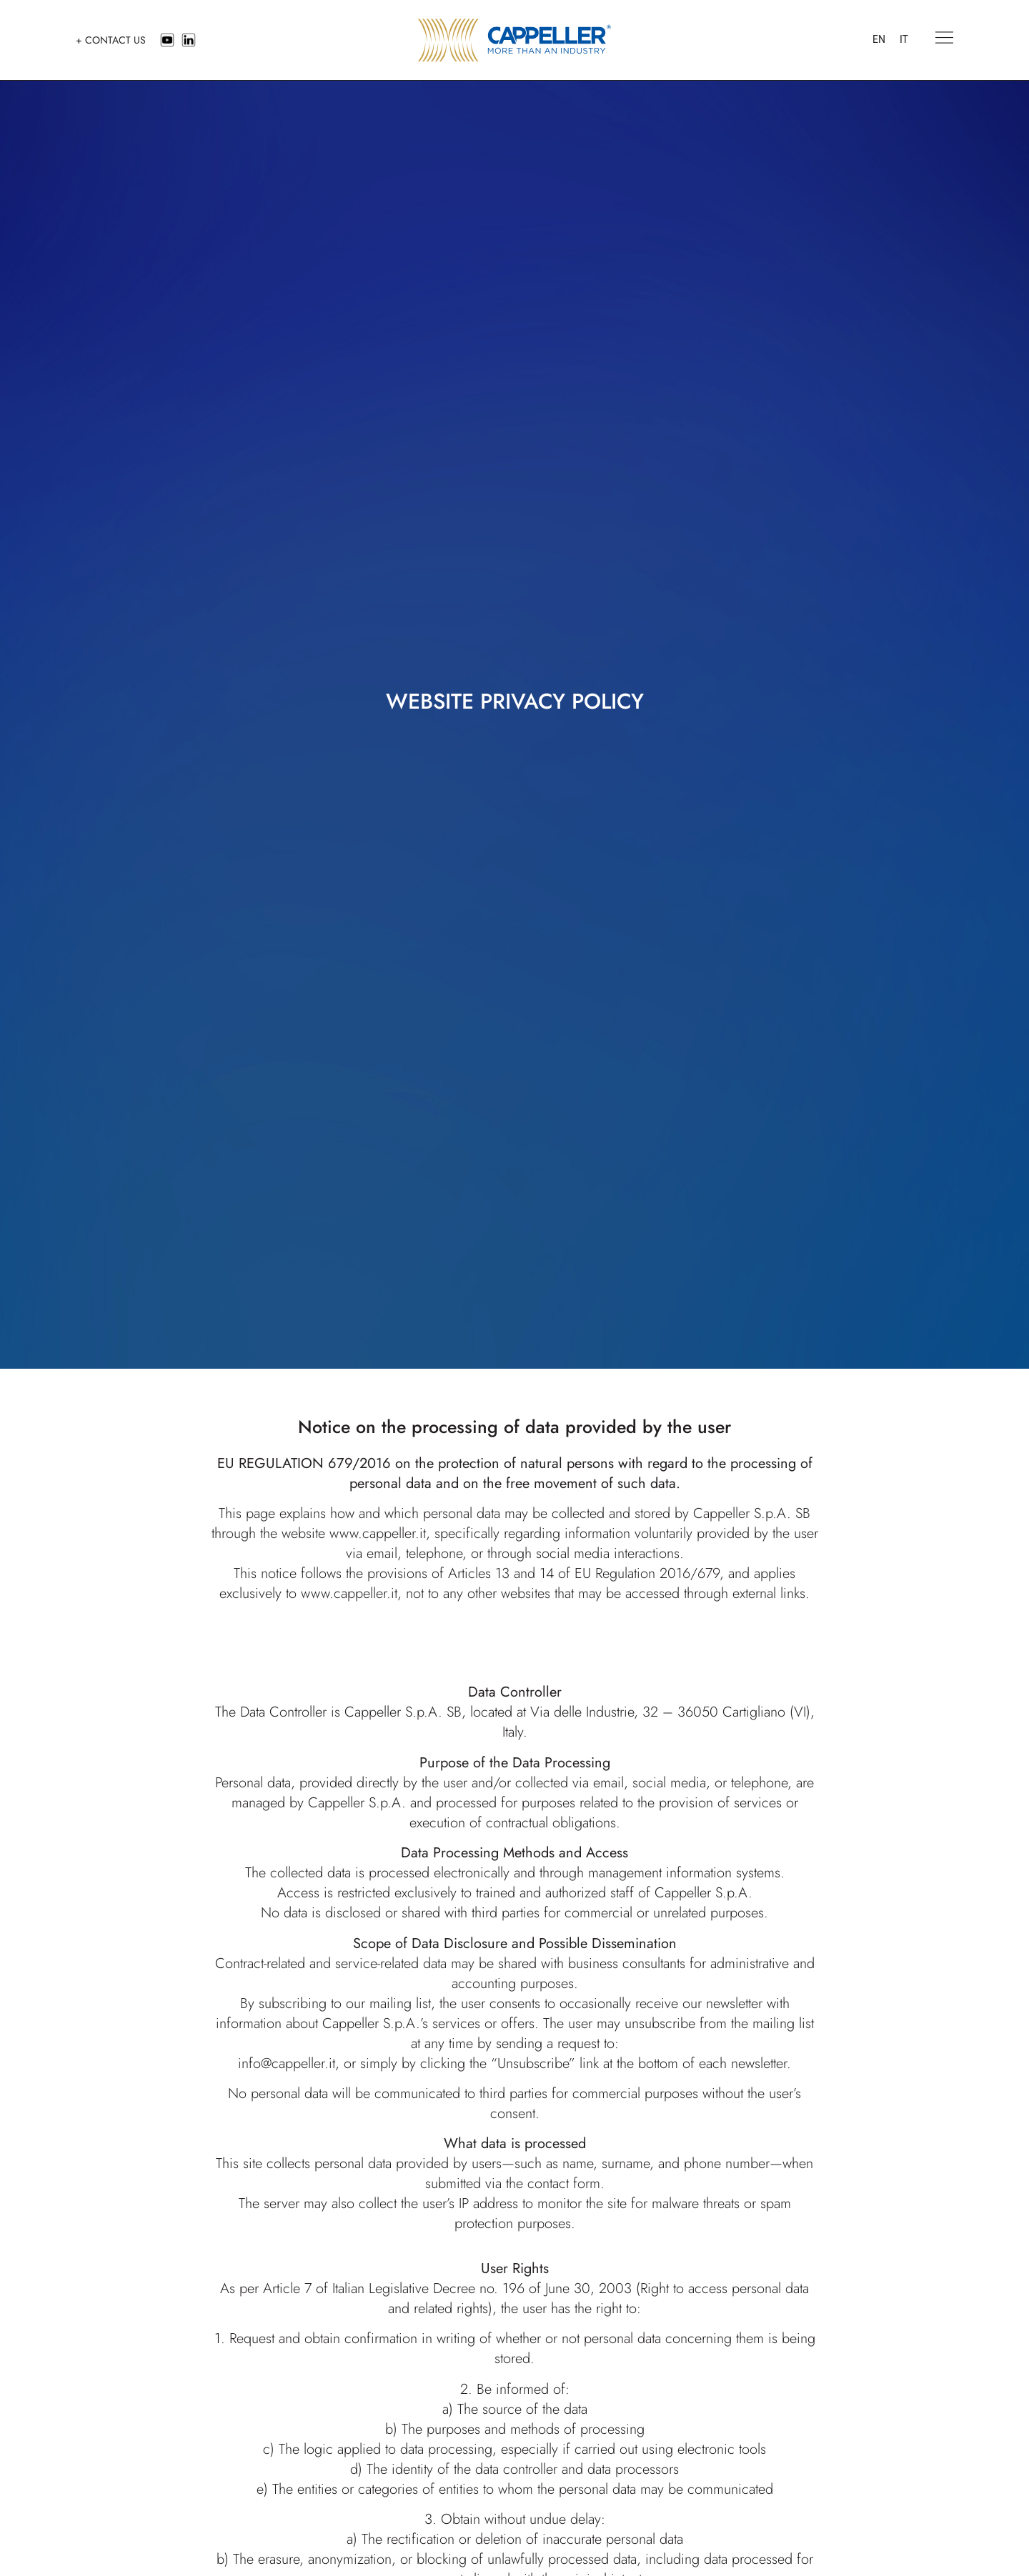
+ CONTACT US (111, 40)
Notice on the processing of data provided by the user (514, 1426)
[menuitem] (879, 39)
